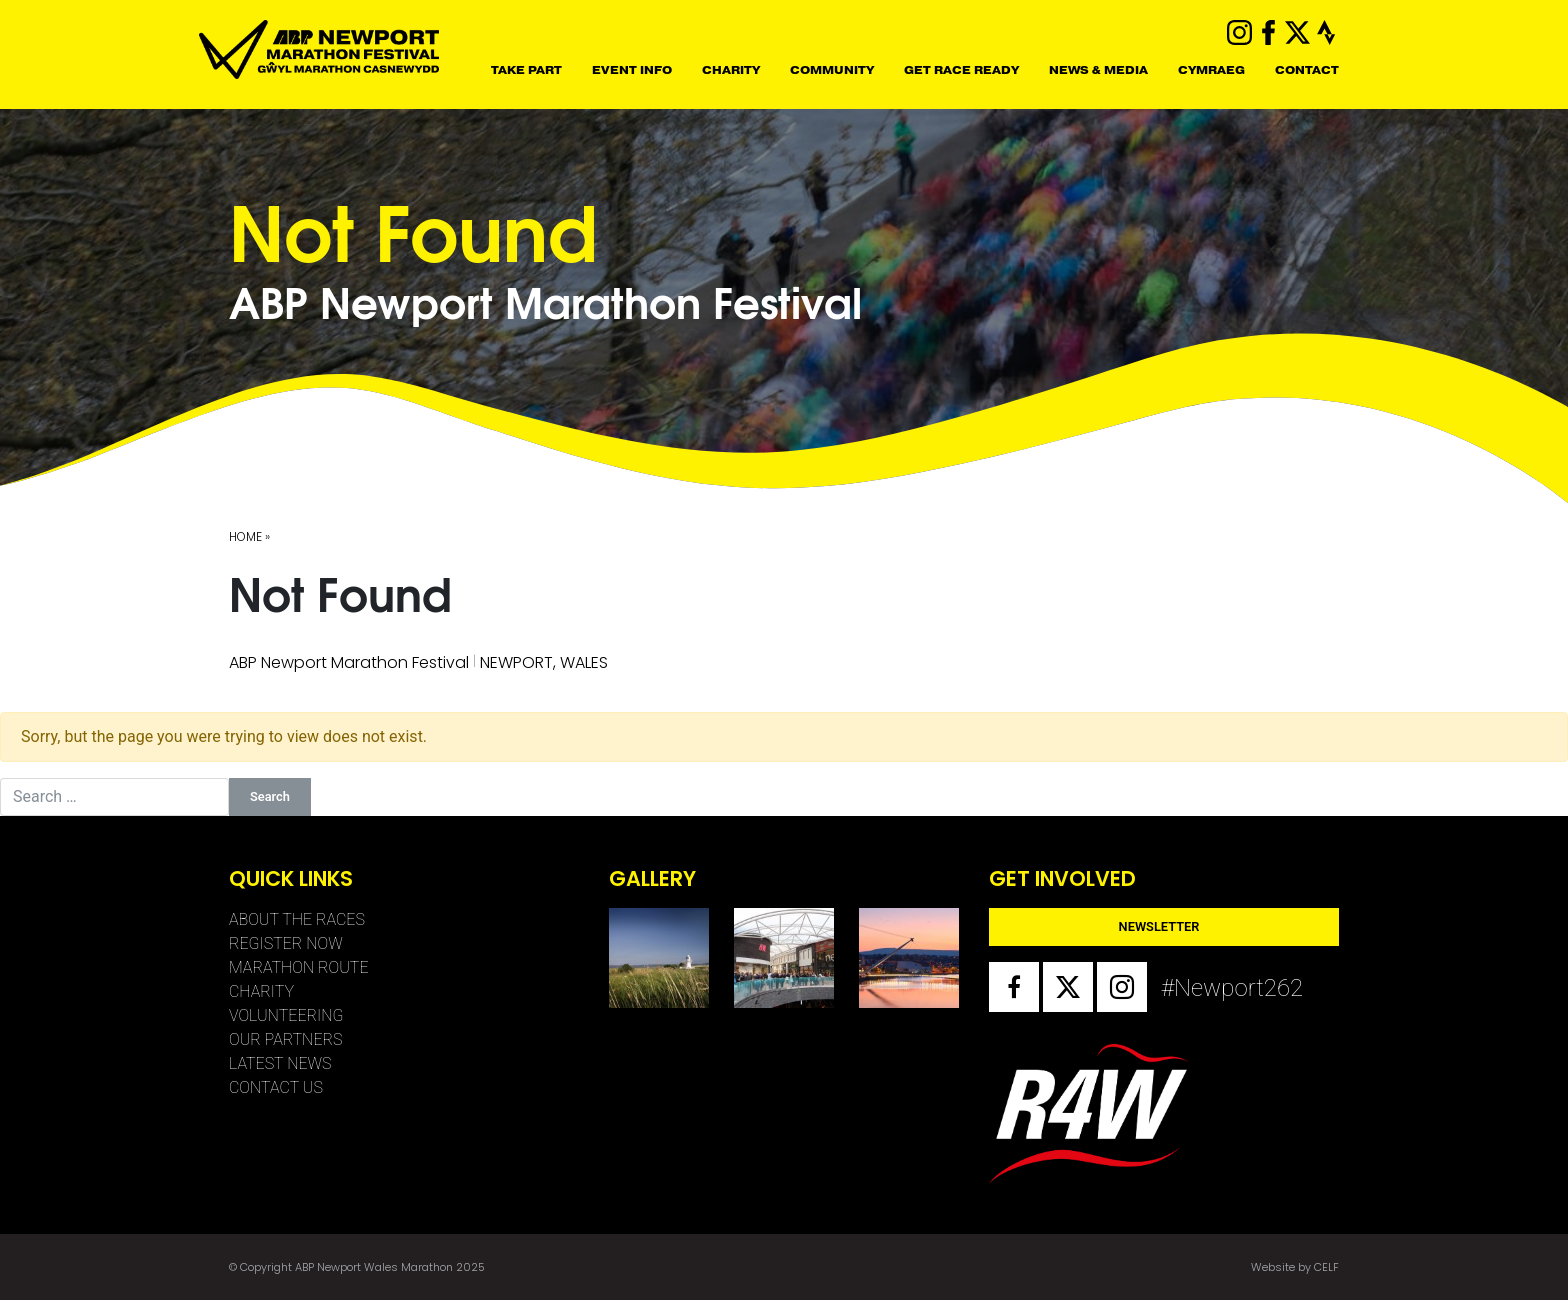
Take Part (526, 70)
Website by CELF (1295, 1267)
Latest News (280, 1063)
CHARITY (731, 70)
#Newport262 (1186, 988)
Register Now (286, 943)
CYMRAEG (1211, 70)
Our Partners (285, 1039)
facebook (1268, 32)
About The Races (297, 919)
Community (832, 70)
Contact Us (276, 1087)
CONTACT (1307, 70)
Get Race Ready (961, 70)
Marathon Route (299, 967)
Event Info (632, 70)
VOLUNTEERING (286, 1015)
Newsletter (1159, 926)
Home (245, 536)
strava (1326, 32)
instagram (1239, 32)
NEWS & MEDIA (1098, 70)
